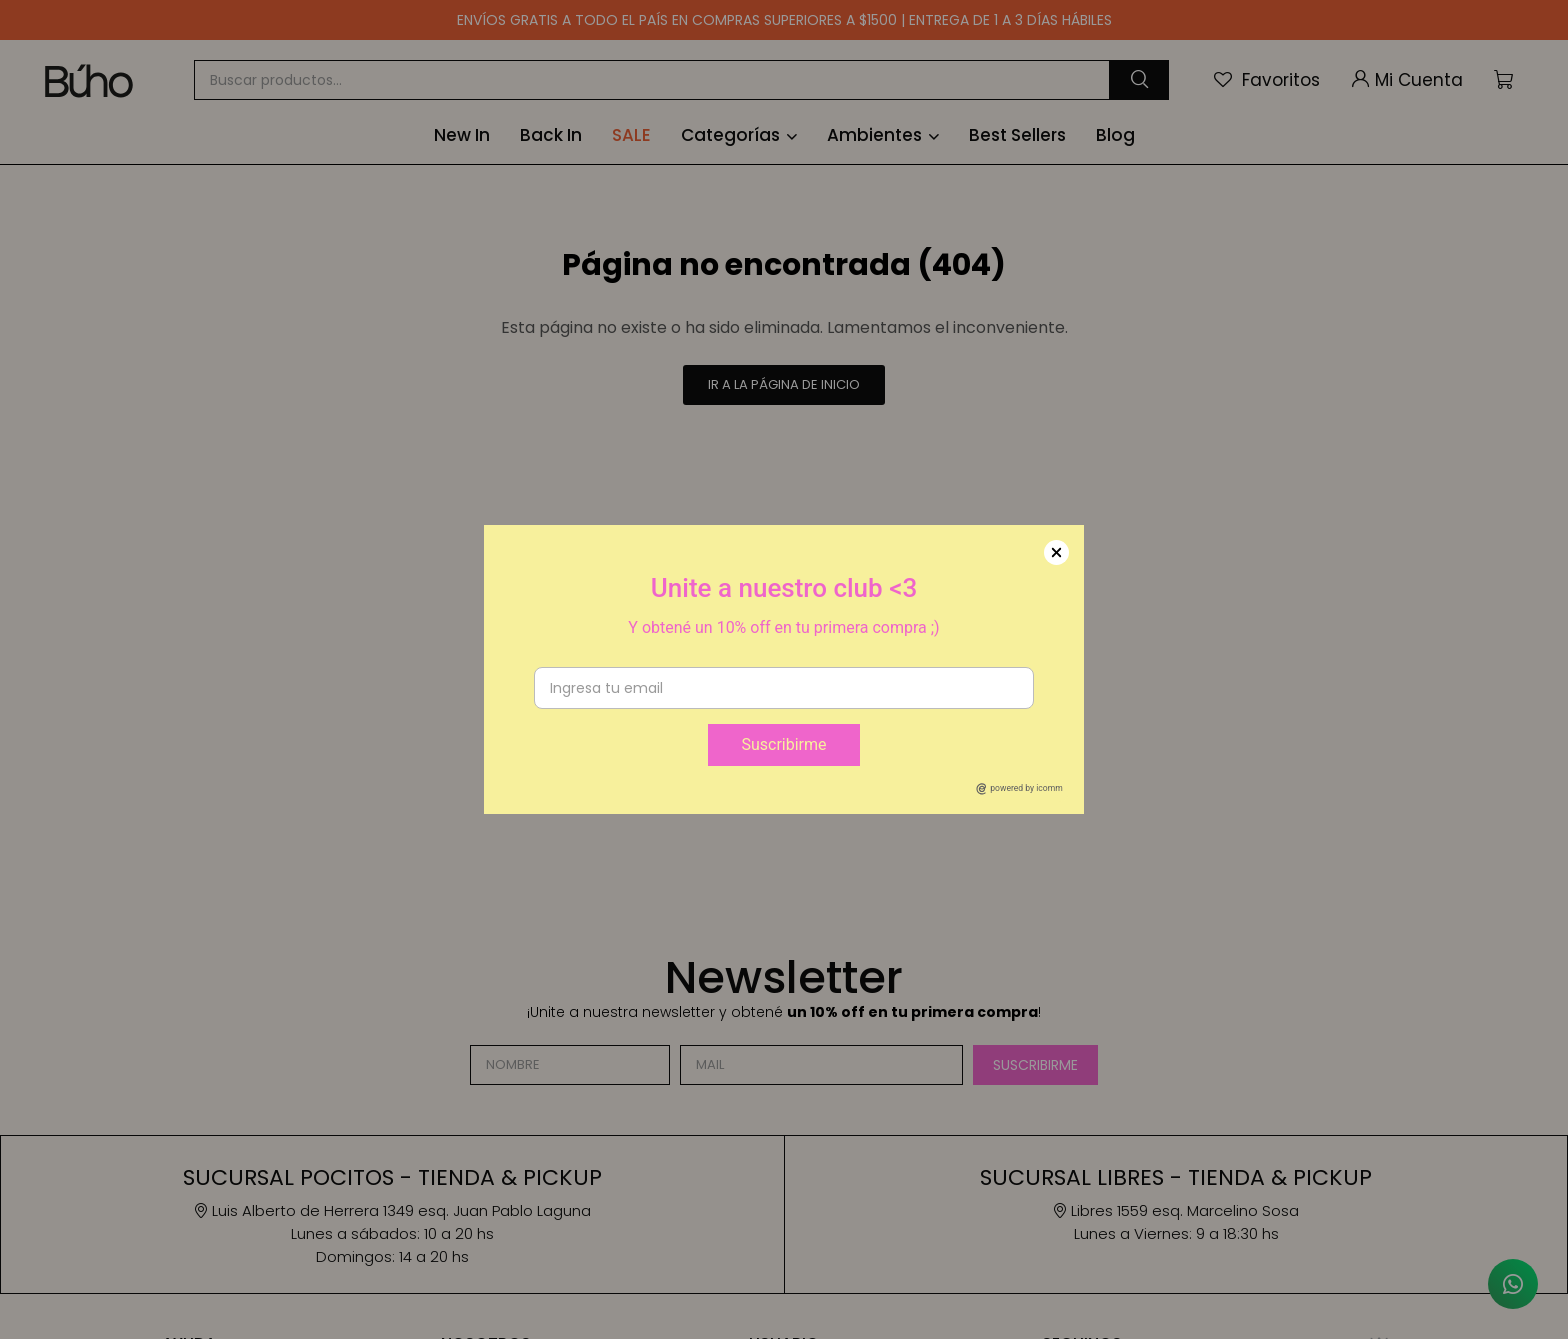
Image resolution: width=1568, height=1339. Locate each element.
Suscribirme (783, 744)
